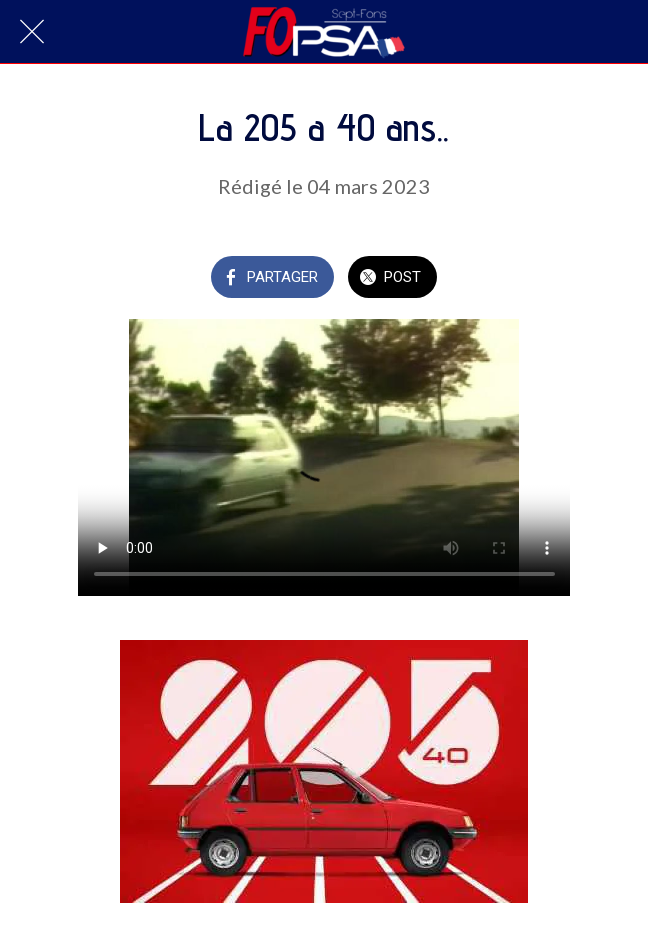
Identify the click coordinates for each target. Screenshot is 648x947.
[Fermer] (32, 32)
